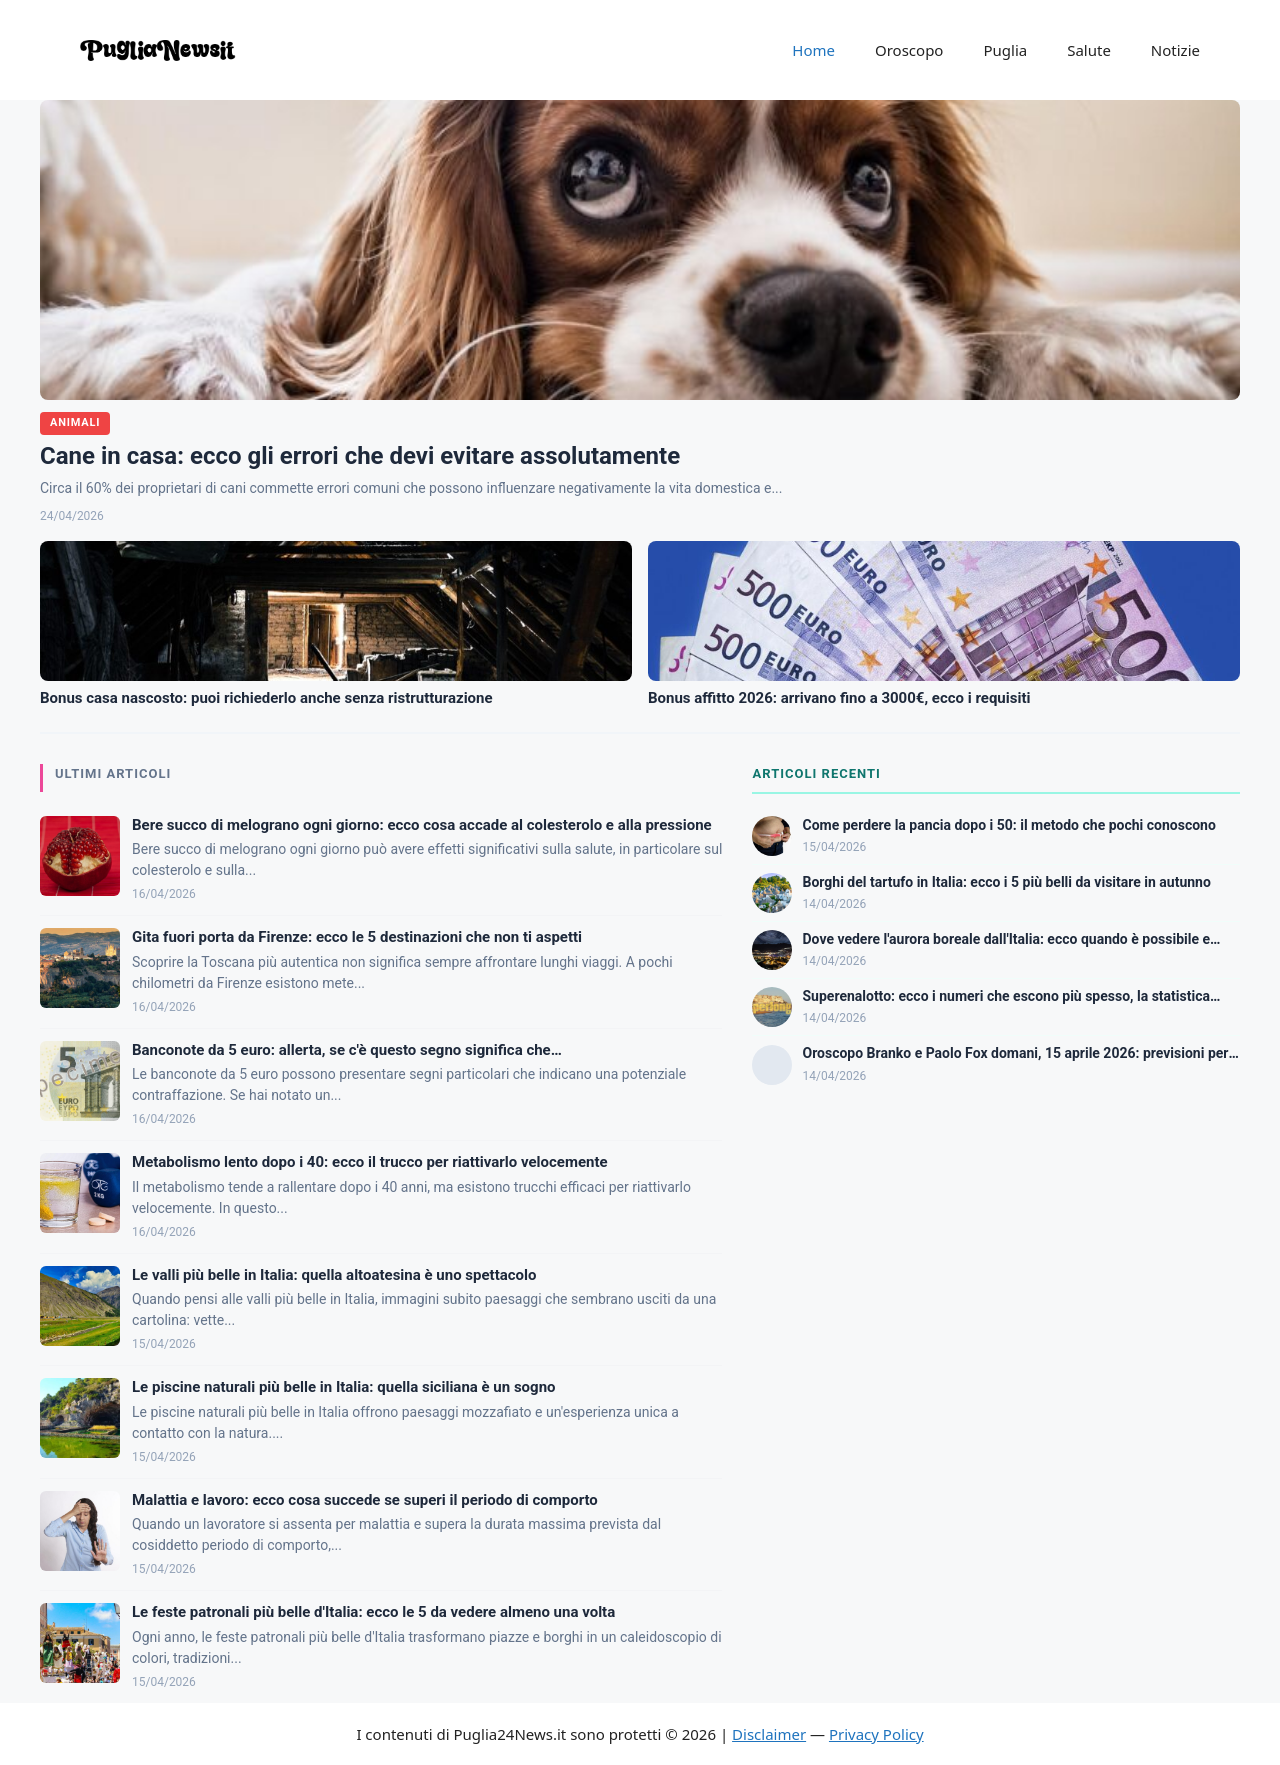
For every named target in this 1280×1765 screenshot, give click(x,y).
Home (813, 50)
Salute (1089, 50)
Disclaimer (769, 1734)
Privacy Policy (876, 1734)
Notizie (1175, 50)
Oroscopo (909, 50)
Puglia (1005, 50)
